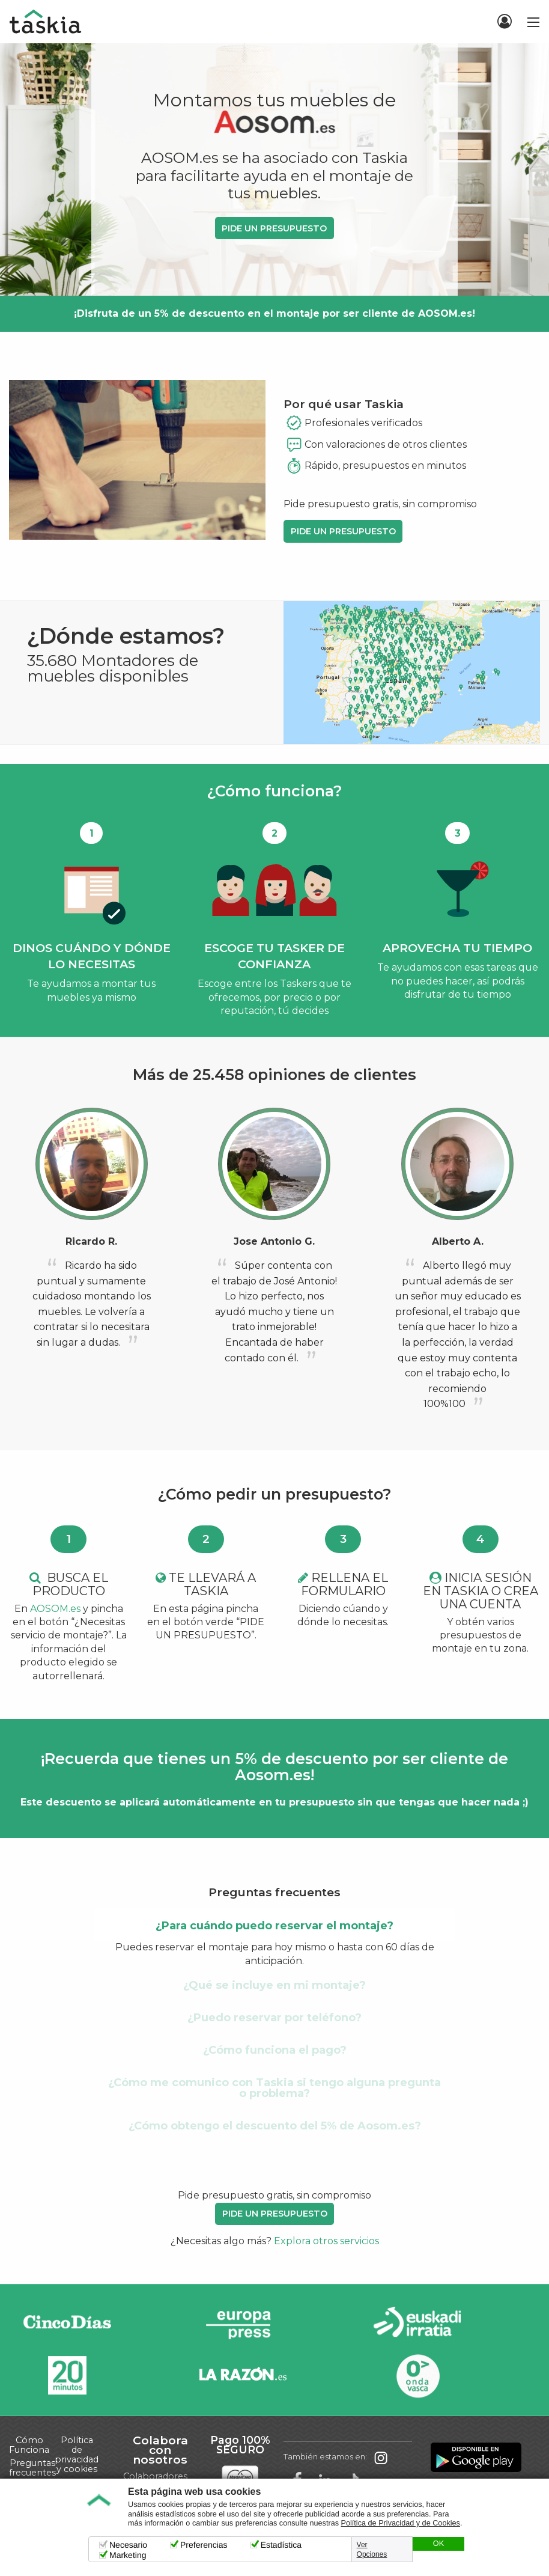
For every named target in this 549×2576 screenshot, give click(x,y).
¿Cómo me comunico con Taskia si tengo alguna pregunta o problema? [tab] (274, 2088)
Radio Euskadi (417, 2324)
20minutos (67, 2375)
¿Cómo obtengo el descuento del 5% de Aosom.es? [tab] (275, 2125)
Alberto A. (458, 1241)
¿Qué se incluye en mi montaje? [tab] (274, 1985)
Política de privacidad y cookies (77, 2454)
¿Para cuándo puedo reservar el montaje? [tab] (274, 1925)
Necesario (128, 2545)
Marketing (127, 2555)
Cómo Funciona (29, 2445)
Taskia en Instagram (381, 2457)
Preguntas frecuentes (32, 2468)
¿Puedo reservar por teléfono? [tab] (274, 2017)
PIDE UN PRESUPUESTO (274, 228)
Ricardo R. (91, 1241)
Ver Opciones (372, 2550)
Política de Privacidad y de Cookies (400, 2523)
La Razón (242, 2375)
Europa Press (242, 2324)
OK (438, 2543)
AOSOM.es (55, 1608)
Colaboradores (155, 2476)
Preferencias (204, 2545)
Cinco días (67, 2324)
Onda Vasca (417, 2375)
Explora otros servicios (326, 2241)
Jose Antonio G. (274, 1241)
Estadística (281, 2545)
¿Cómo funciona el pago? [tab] (275, 2050)
